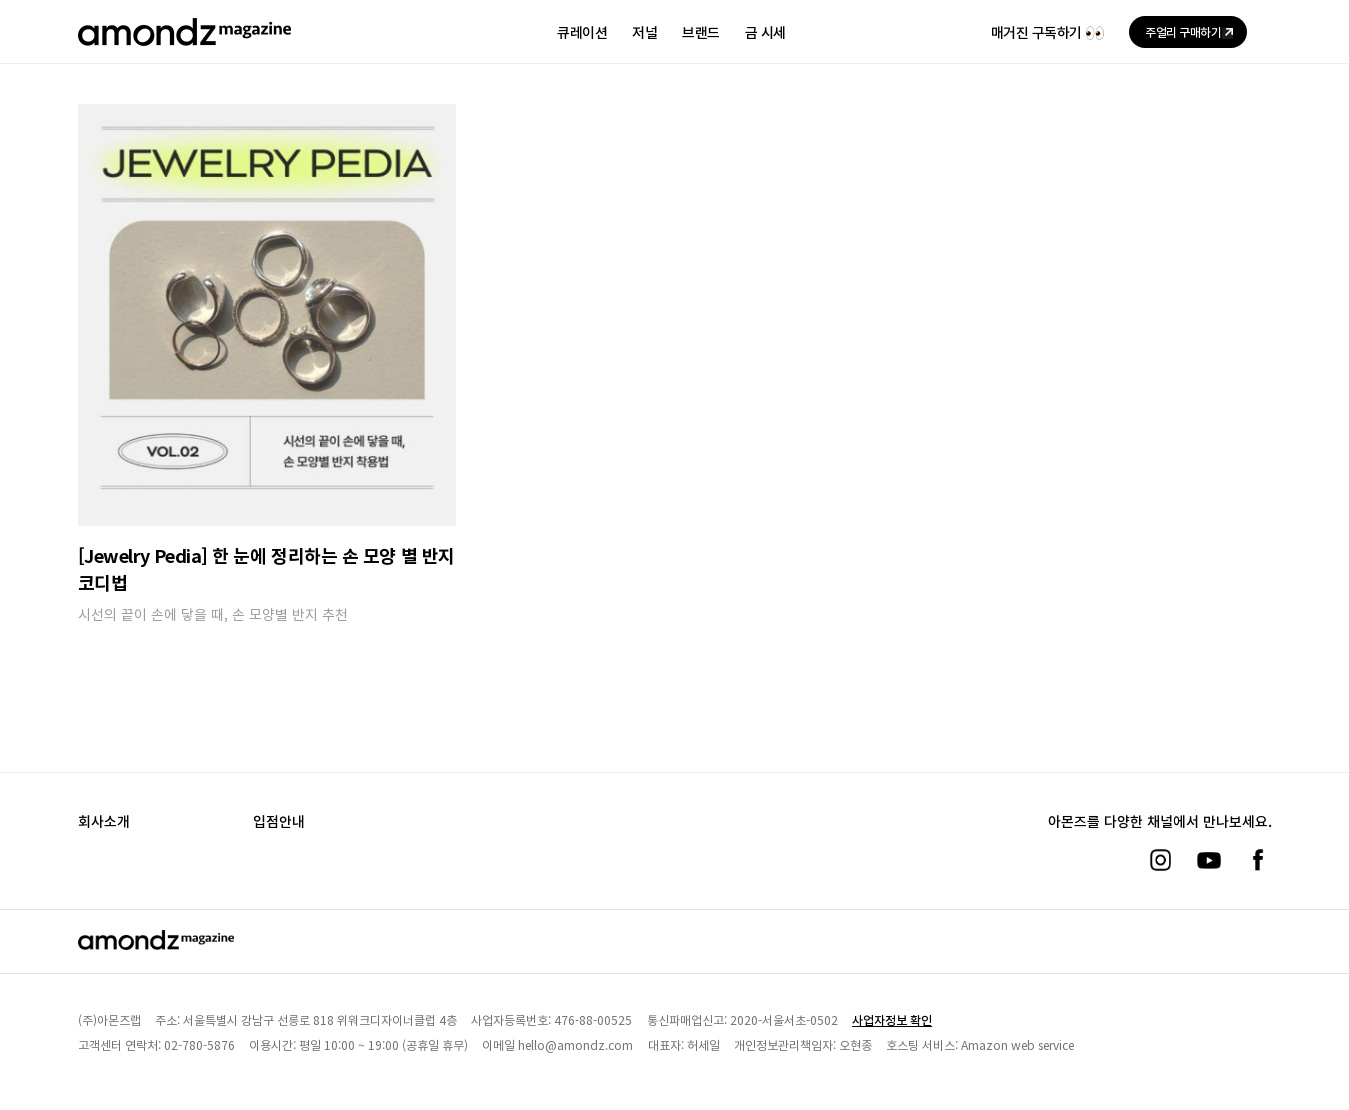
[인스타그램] (1160, 860)
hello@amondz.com (575, 1044)
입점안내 (279, 821)
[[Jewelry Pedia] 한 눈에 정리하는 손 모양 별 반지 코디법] (267, 314)
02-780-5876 (199, 1044)
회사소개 (104, 821)
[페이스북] (1258, 860)
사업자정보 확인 (892, 1019)
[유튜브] (1209, 860)
